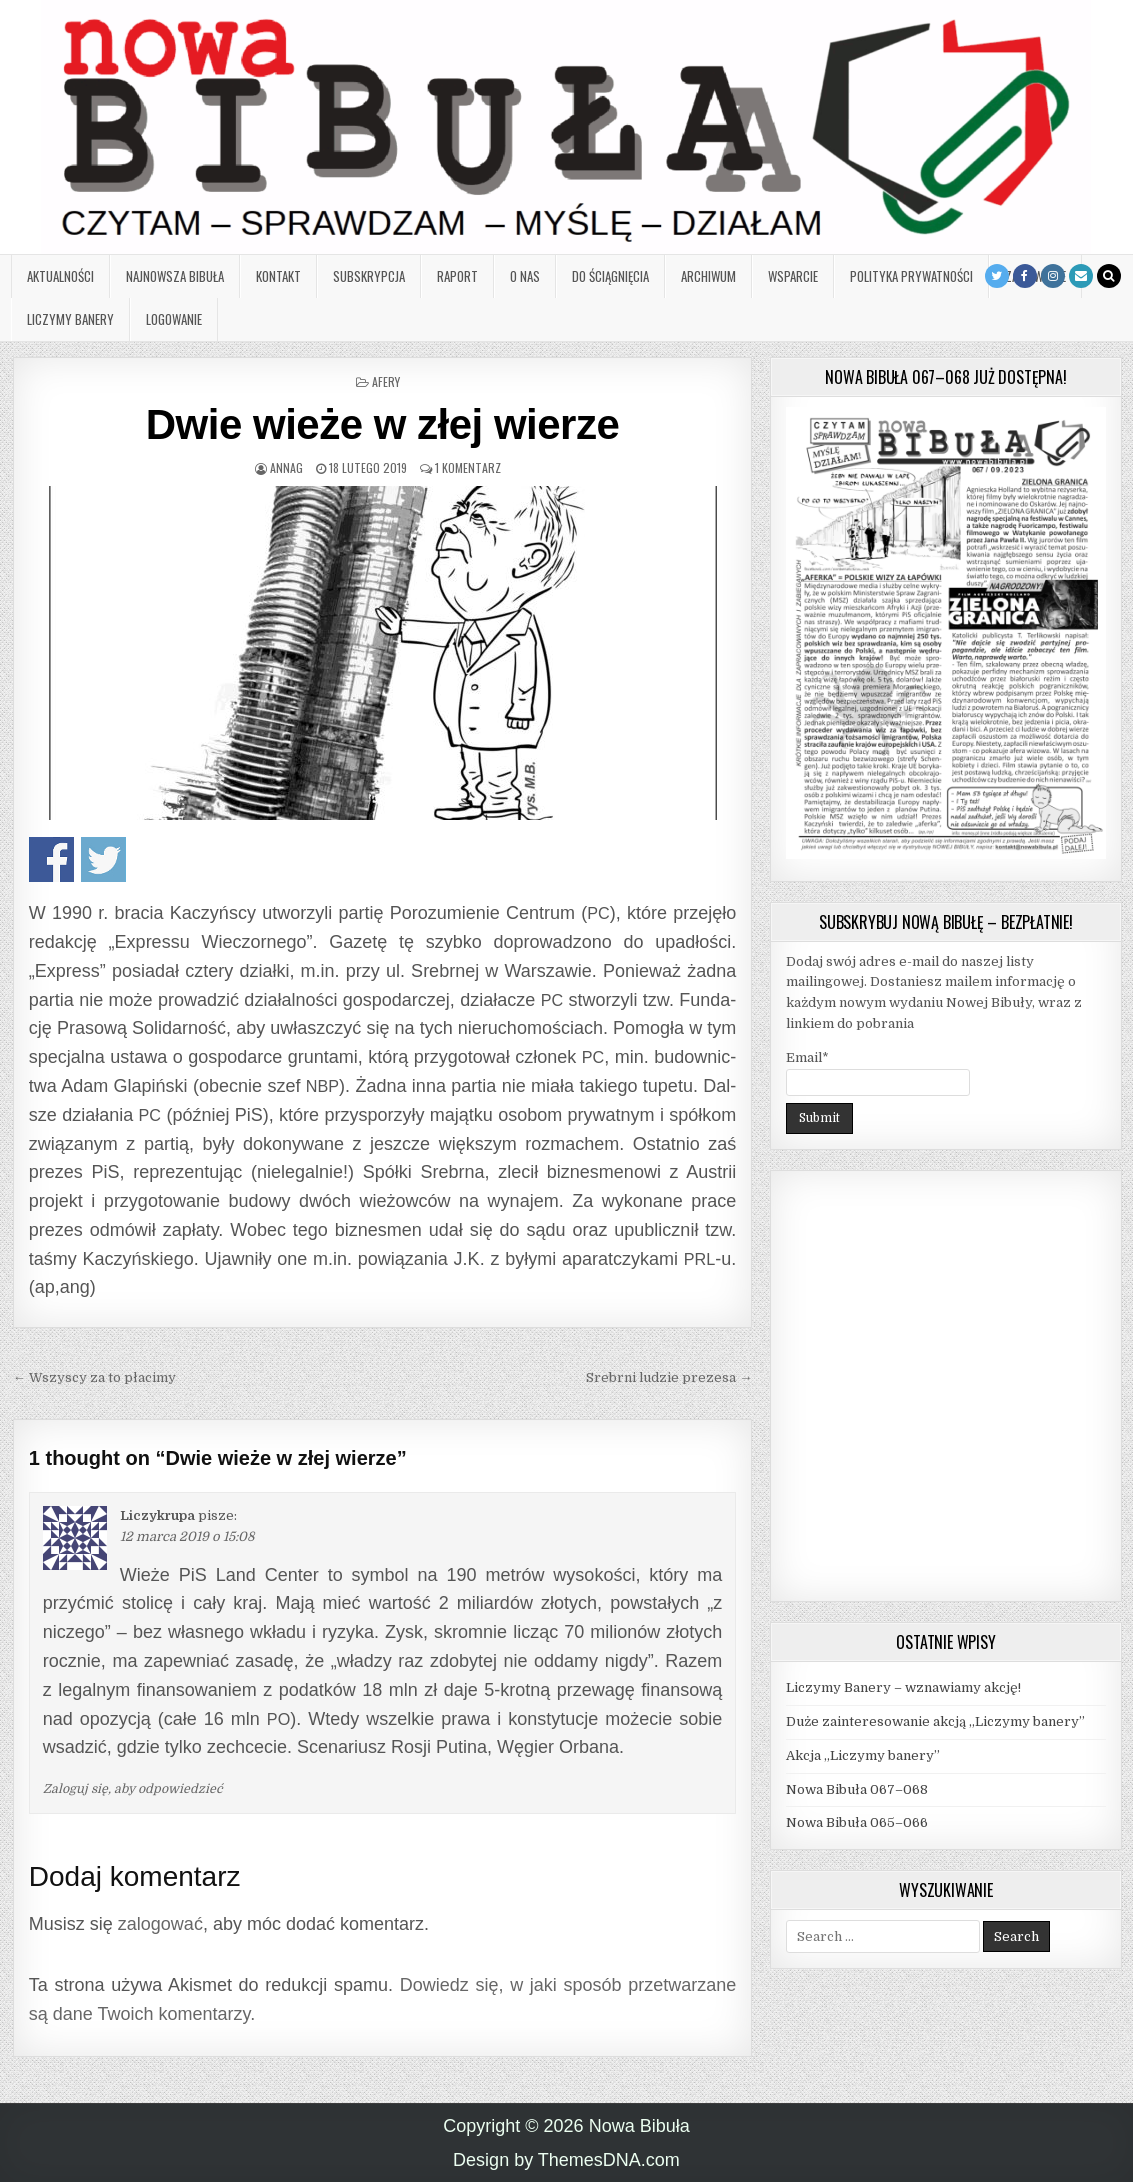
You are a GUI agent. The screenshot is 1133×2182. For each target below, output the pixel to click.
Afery (386, 381)
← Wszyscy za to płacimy (94, 1377)
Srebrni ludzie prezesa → (669, 1377)
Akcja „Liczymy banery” (863, 1755)
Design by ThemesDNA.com (566, 2160)
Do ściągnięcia (610, 276)
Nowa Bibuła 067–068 (857, 1789)
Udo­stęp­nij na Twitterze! (103, 859)
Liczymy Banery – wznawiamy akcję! (903, 1687)
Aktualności (60, 276)
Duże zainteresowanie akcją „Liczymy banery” (935, 1721)
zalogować (160, 1924)
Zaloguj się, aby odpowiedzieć (133, 1789)
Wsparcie (793, 276)
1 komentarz (468, 467)
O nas (525, 276)
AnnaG (286, 467)
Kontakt (278, 276)
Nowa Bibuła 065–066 (857, 1822)
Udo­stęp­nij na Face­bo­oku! (51, 859)
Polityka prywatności (911, 276)
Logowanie (174, 319)
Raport (457, 276)
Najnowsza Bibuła (175, 276)
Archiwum (708, 276)
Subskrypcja (369, 276)
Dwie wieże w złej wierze (383, 424)
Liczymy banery (70, 319)
